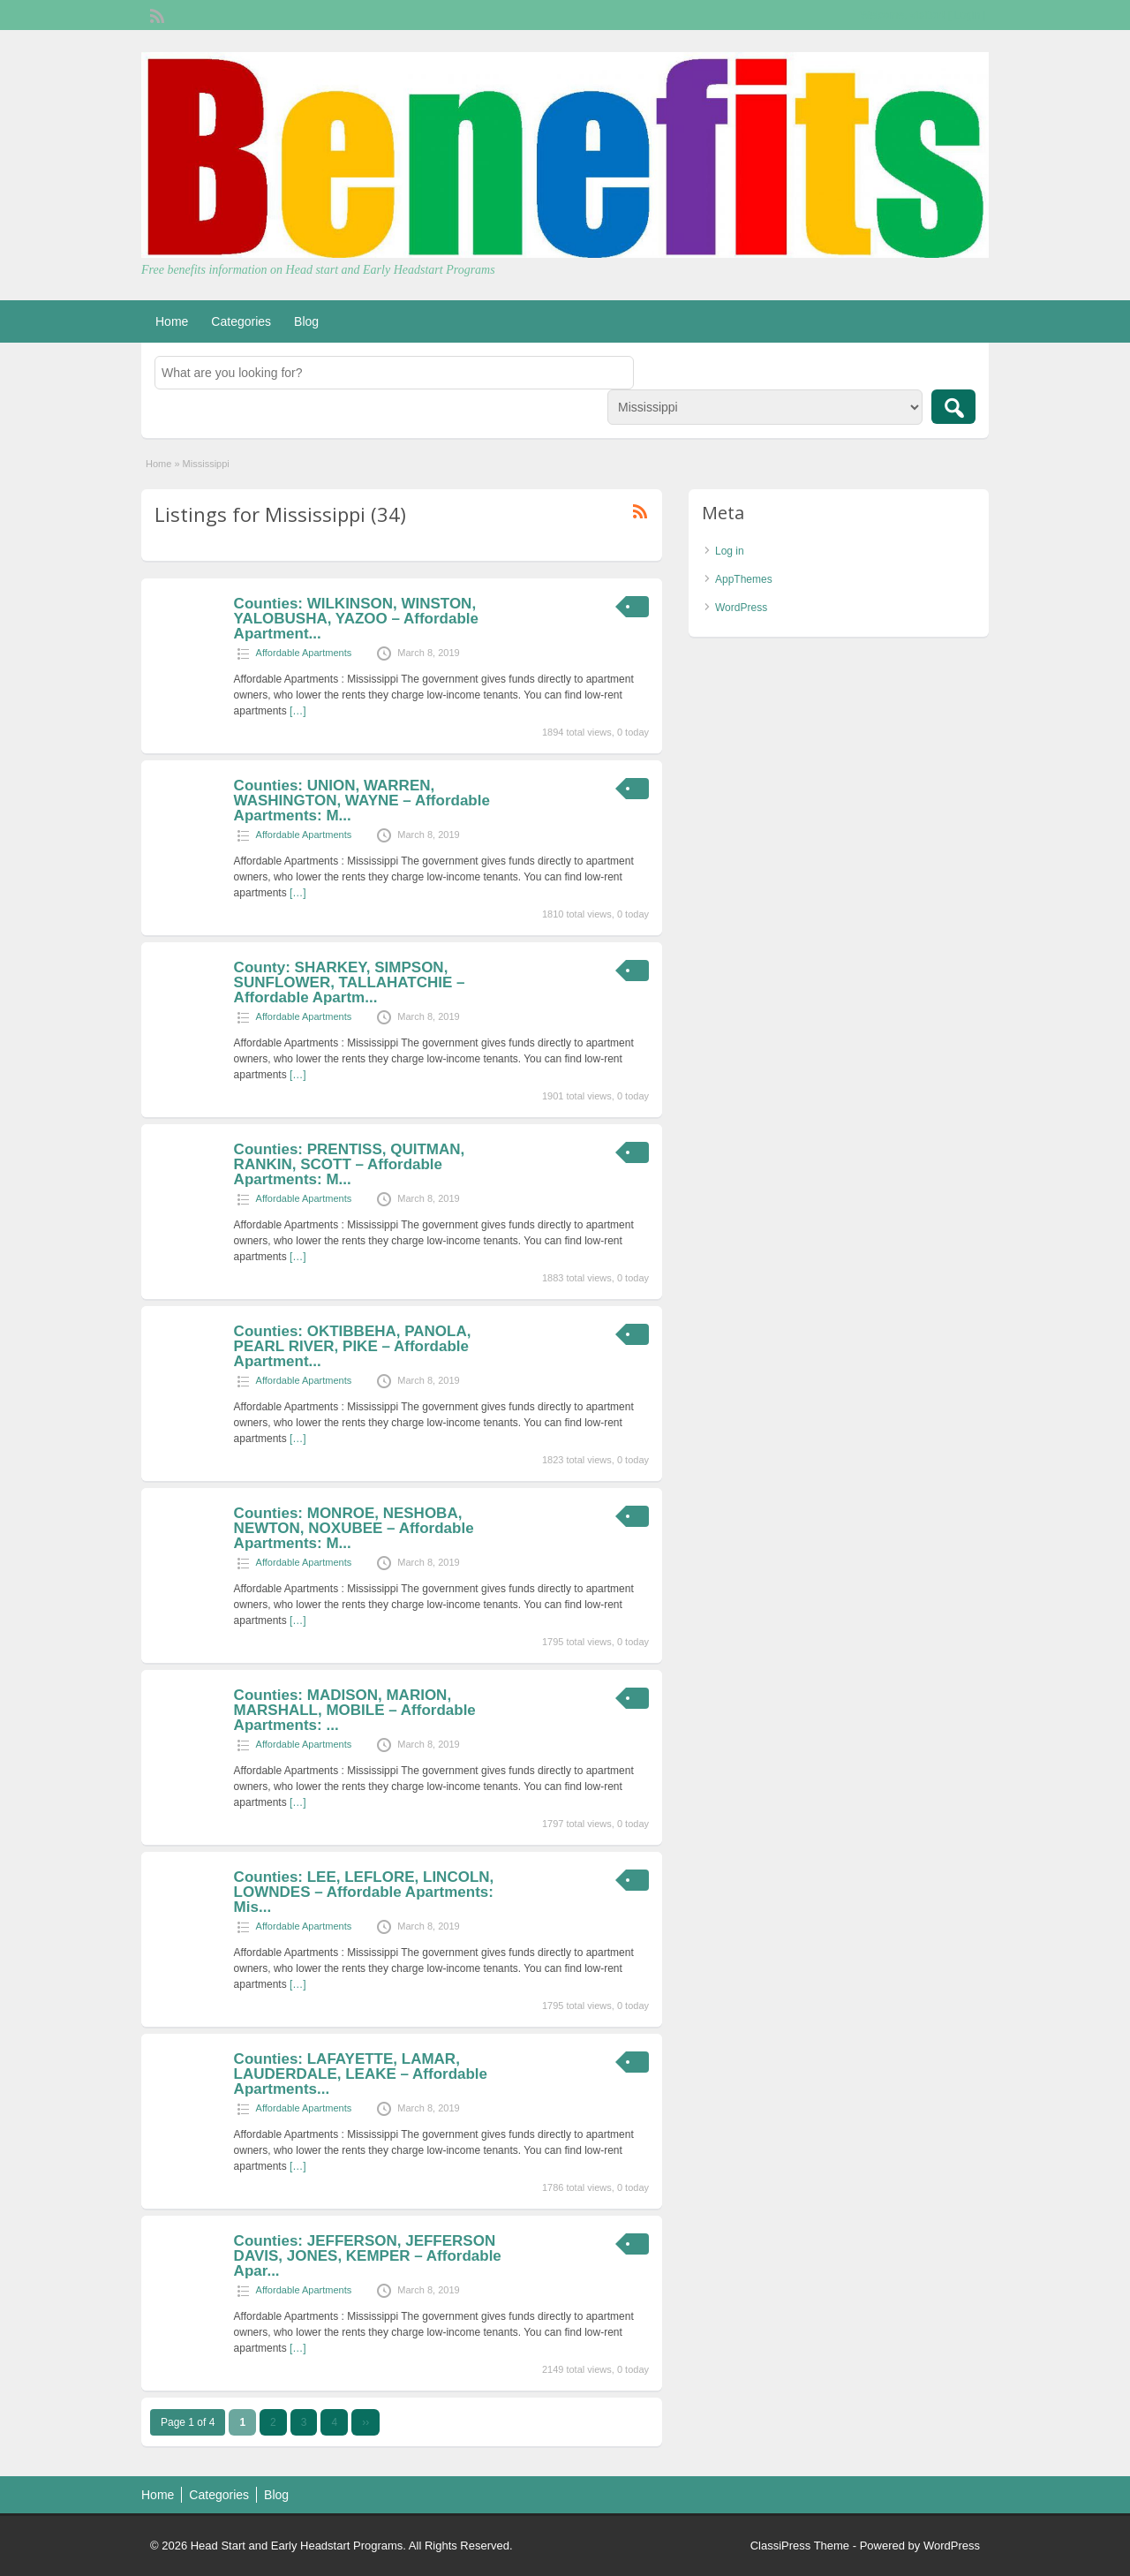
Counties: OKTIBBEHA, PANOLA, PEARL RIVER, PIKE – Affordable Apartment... (352, 1346)
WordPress (741, 607)
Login (967, 15)
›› (365, 2422)
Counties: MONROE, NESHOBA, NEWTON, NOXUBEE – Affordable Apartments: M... (354, 1528)
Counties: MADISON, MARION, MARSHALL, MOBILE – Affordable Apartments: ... (355, 1710)
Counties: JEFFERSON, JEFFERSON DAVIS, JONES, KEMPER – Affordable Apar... (367, 2255)
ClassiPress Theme (799, 2545)
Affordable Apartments (304, 652)
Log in (729, 551)
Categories (241, 321)
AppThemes (743, 579)
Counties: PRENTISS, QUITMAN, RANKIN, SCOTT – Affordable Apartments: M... (349, 1164)
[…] (298, 711)
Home (171, 321)
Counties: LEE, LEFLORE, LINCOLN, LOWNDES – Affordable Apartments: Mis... (364, 1892)
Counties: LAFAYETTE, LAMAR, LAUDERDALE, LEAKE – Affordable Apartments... (360, 2074)
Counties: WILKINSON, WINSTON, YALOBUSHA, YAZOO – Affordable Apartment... (356, 618)
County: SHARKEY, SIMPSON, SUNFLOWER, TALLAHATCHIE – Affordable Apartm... (349, 982)
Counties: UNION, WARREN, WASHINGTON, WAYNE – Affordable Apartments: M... (362, 800)
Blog (306, 321)
